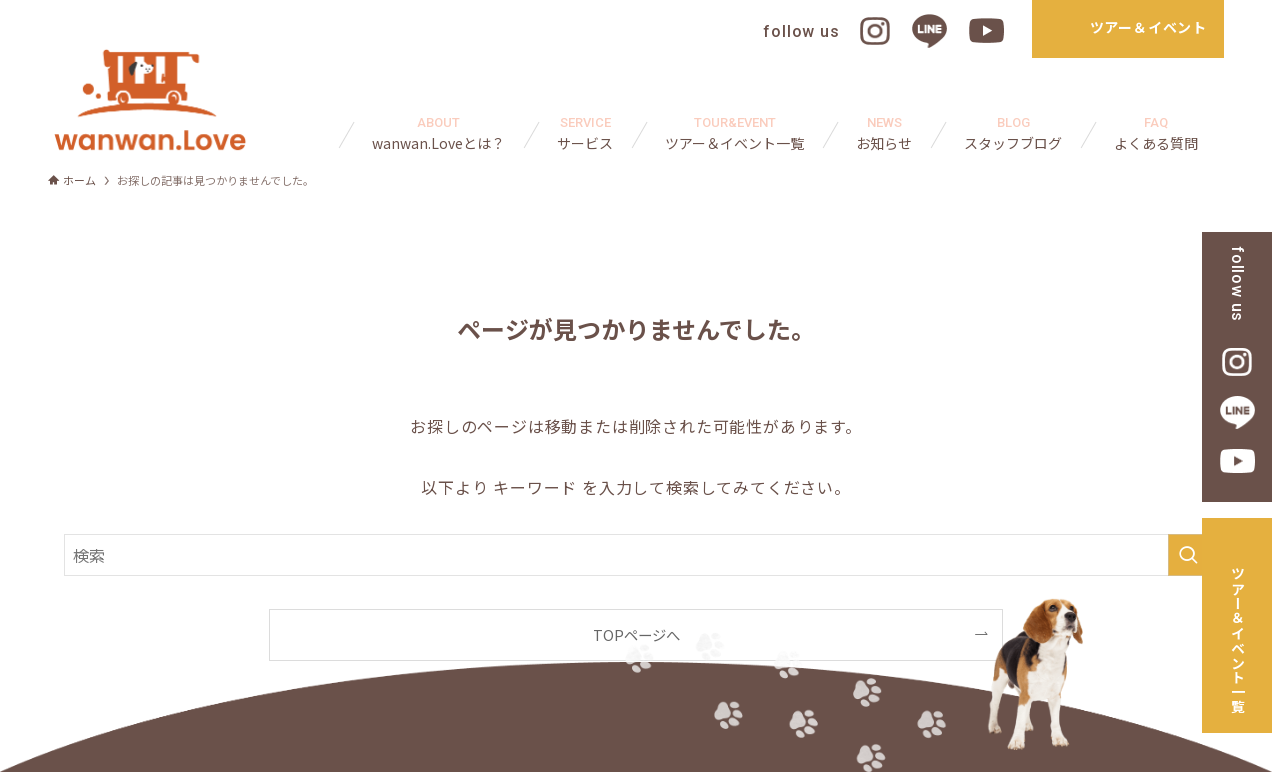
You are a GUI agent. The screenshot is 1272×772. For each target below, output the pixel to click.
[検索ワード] (636, 555)
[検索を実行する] (1188, 555)
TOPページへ (636, 634)
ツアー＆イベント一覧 (1238, 640)
